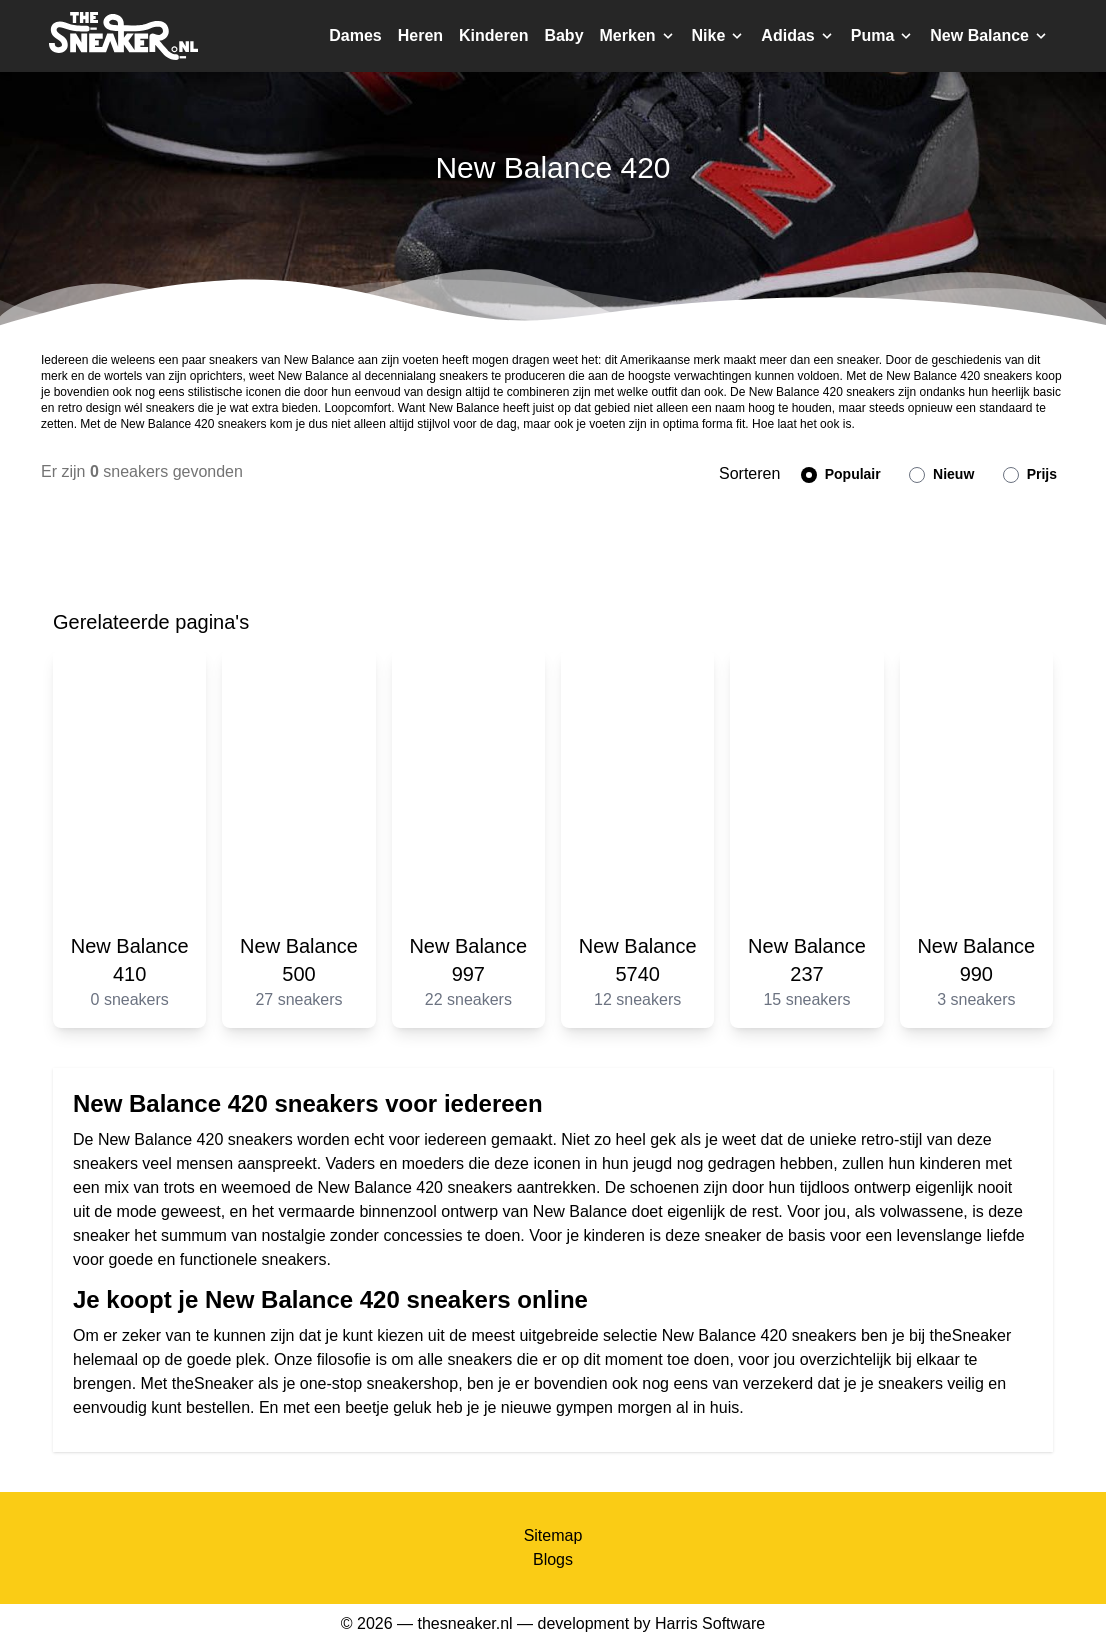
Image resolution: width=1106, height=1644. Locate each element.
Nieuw (941, 474)
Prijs (1030, 474)
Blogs (553, 1559)
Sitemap (553, 1535)
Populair (841, 474)
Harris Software (710, 1623)
